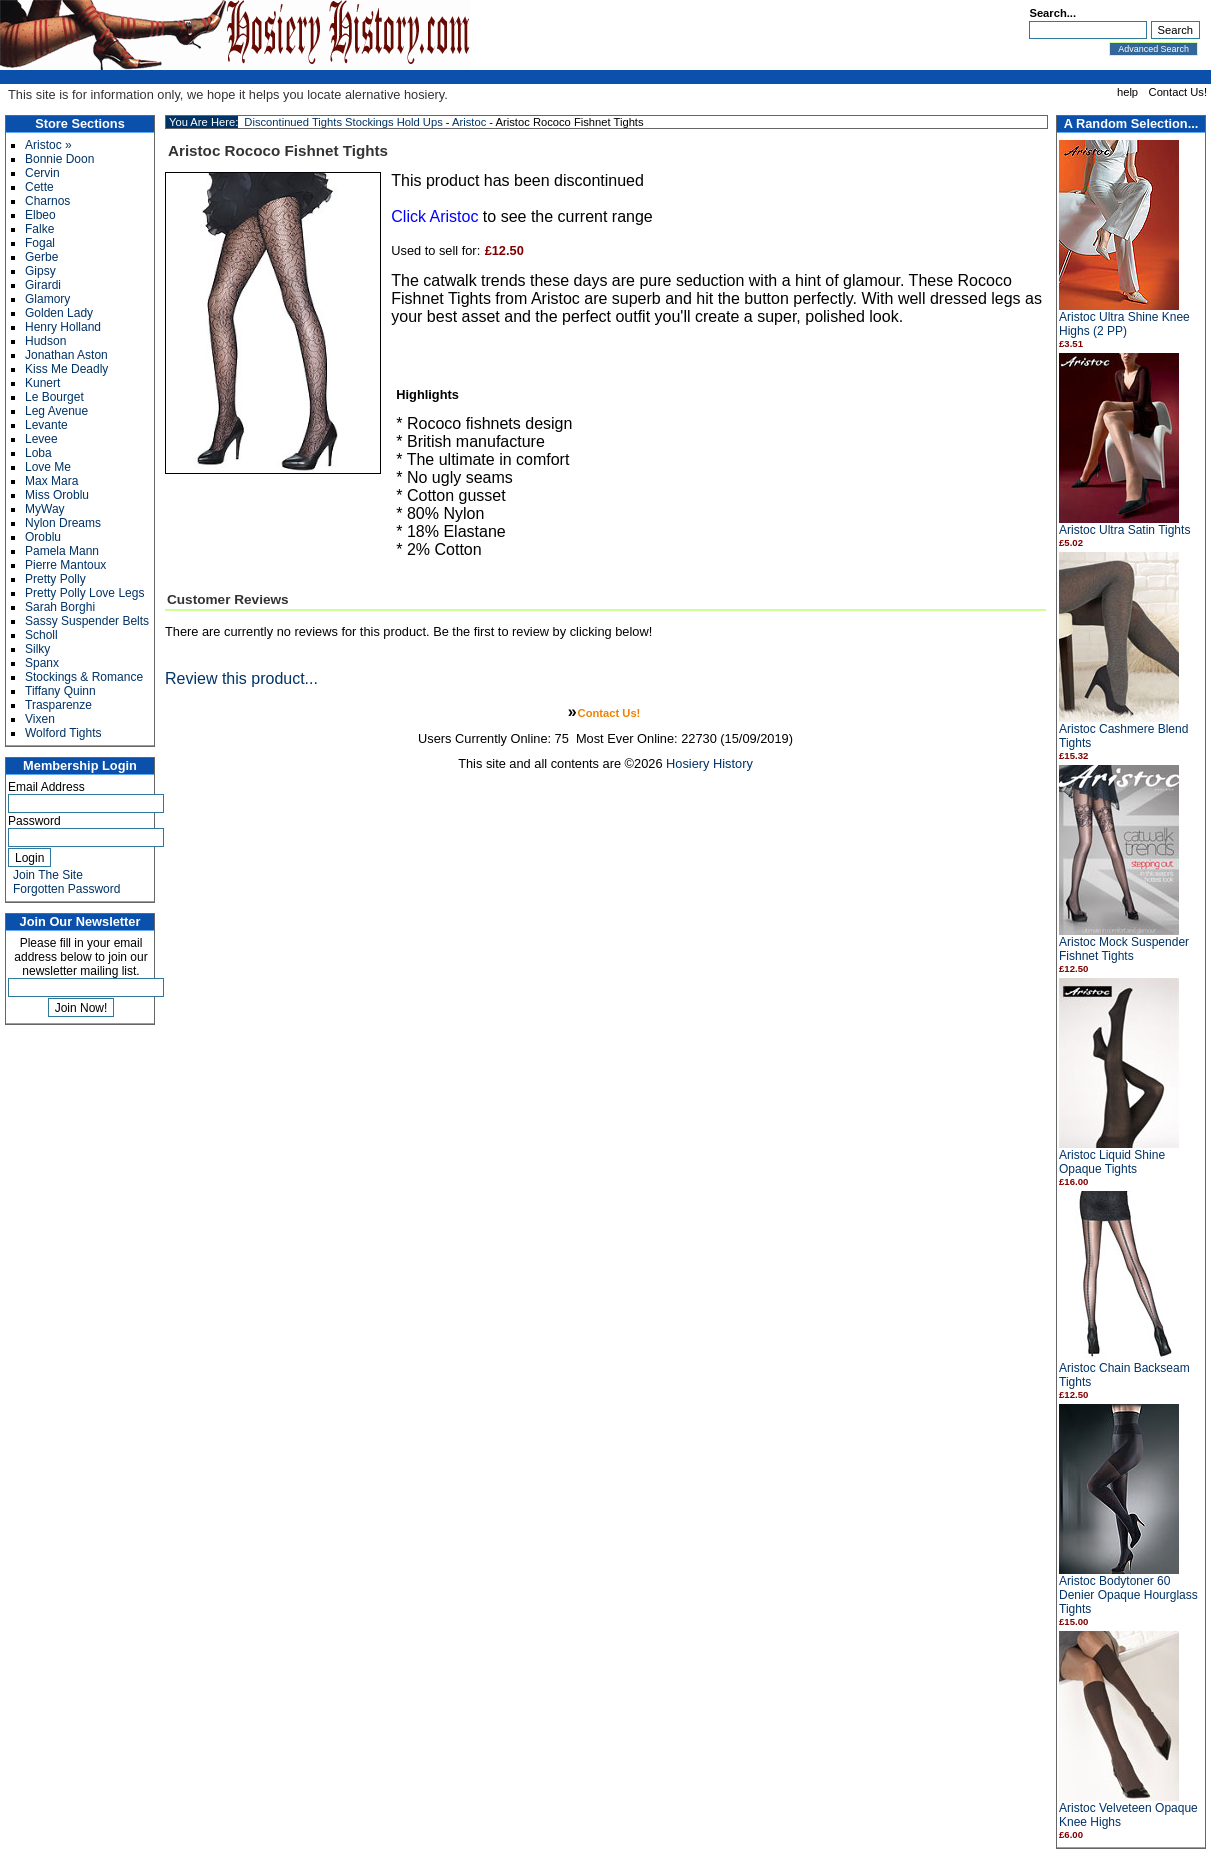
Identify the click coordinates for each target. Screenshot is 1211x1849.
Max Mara (51, 481)
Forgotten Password (66, 889)
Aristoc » (48, 145)
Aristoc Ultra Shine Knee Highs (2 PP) (1124, 324)
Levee (41, 439)
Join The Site (48, 875)
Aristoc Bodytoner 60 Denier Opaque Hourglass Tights (1128, 1595)
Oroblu (43, 537)
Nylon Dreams (63, 523)
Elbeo (40, 215)
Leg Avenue (56, 411)
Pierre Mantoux (65, 565)
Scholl (41, 635)
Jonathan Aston (66, 355)
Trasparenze (58, 705)
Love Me (48, 467)
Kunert (42, 383)
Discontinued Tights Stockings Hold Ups (343, 122)
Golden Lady (59, 313)
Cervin (42, 173)
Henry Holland (63, 327)
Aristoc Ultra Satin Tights (1124, 530)
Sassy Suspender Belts (87, 621)
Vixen (40, 719)
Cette (39, 187)
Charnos (47, 201)
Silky (37, 649)
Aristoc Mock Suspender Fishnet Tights (1124, 949)
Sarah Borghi (60, 607)
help (1127, 92)
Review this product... (241, 678)
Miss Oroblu (57, 495)
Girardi (43, 285)
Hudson (45, 341)
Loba (38, 453)
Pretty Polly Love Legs (84, 593)
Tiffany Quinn (60, 691)
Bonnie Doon (59, 159)
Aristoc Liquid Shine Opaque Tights (1112, 1162)
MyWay (45, 509)
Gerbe (41, 257)
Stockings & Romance (84, 677)
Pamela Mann (62, 551)
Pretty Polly (55, 579)
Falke (39, 229)
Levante (46, 425)
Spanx (42, 663)
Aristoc (469, 122)
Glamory (47, 299)
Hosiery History (709, 763)
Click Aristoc (434, 216)
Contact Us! (1178, 92)
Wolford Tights (63, 733)
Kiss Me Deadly (66, 369)
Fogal (40, 243)
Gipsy (40, 271)
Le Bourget (54, 397)
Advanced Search (1153, 49)
